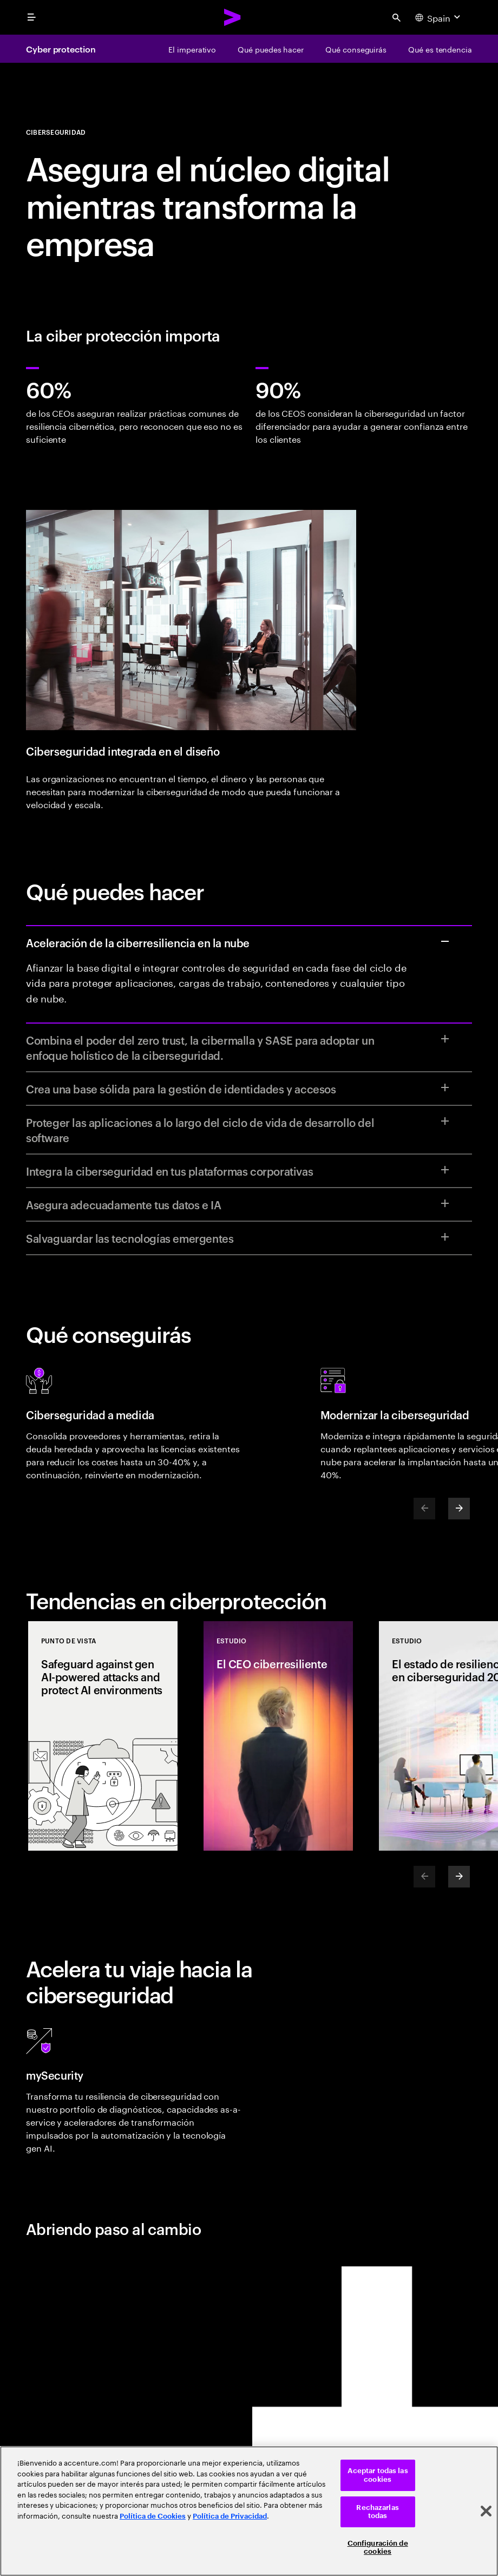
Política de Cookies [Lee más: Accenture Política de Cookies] (153, 2516)
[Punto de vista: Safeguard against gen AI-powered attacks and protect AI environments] (103, 1736)
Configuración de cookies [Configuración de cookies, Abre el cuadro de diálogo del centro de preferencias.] (378, 2547)
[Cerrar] (486, 2511)
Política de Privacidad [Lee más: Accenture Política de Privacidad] (230, 2516)
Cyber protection (61, 49)
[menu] (31, 17)
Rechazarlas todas (377, 2512)
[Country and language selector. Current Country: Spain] (439, 17)
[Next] (459, 1509)
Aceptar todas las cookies (378, 2475)
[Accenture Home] (233, 17)
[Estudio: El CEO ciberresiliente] (278, 1736)
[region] (249, 2511)
